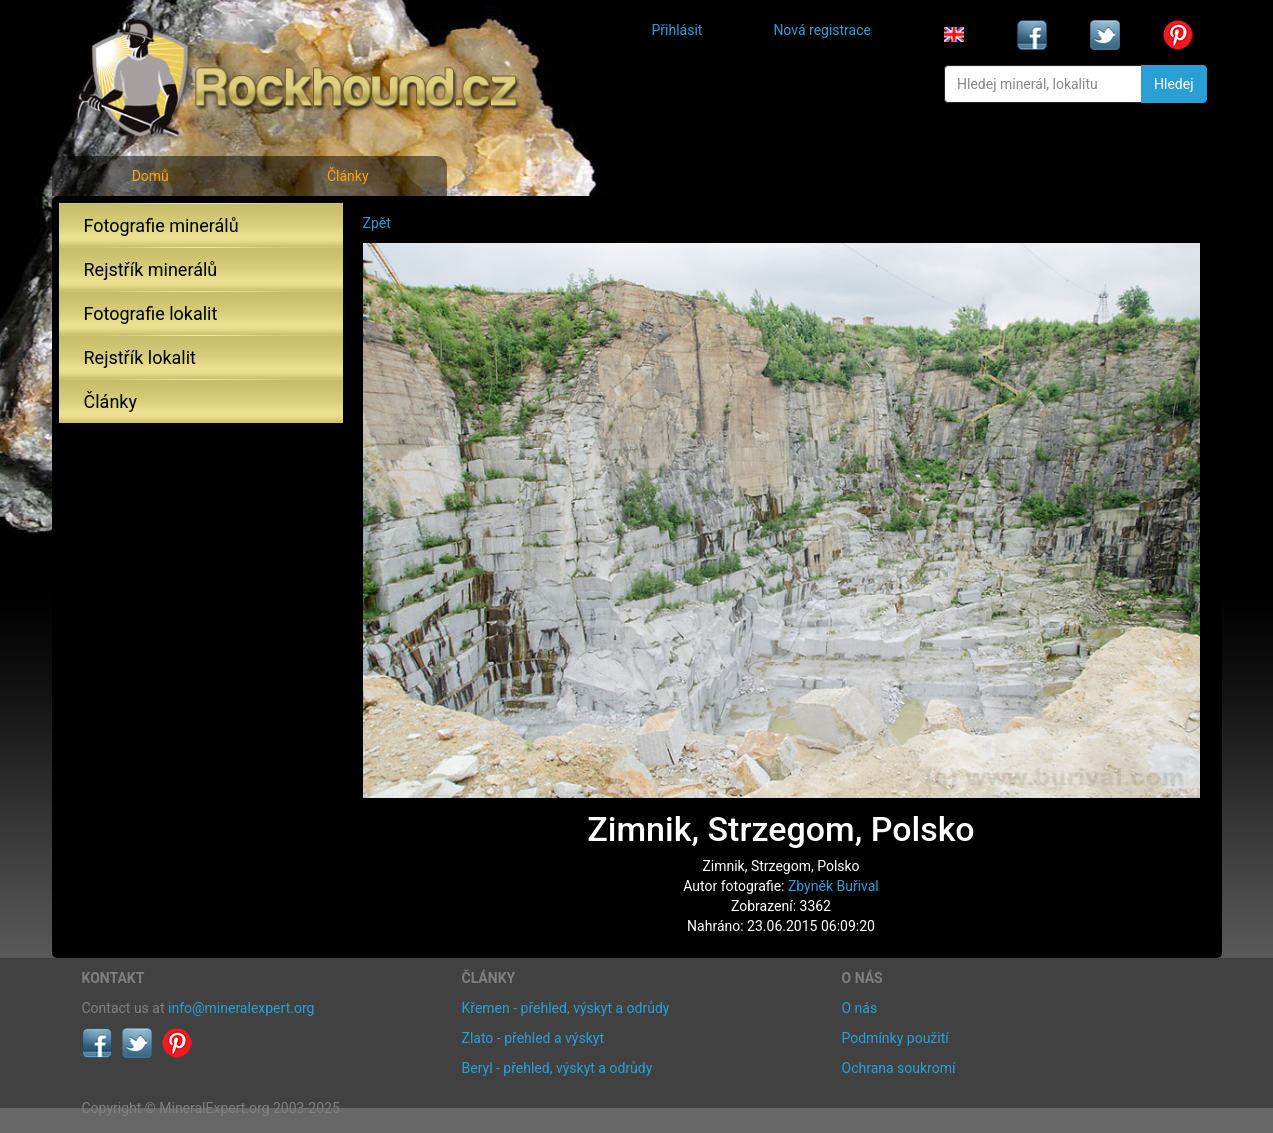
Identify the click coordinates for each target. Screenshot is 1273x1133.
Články (348, 176)
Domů (150, 176)
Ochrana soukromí (899, 1068)
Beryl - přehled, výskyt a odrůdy (557, 1068)
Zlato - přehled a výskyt (533, 1038)
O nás (860, 1008)
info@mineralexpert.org (241, 1008)
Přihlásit (677, 30)
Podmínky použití (895, 1038)
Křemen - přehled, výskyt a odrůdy (566, 1008)
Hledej (1173, 84)
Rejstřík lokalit (140, 357)
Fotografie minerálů (161, 225)
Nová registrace (822, 30)
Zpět (377, 223)
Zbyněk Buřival (833, 886)
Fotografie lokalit (151, 313)
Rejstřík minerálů (151, 269)
